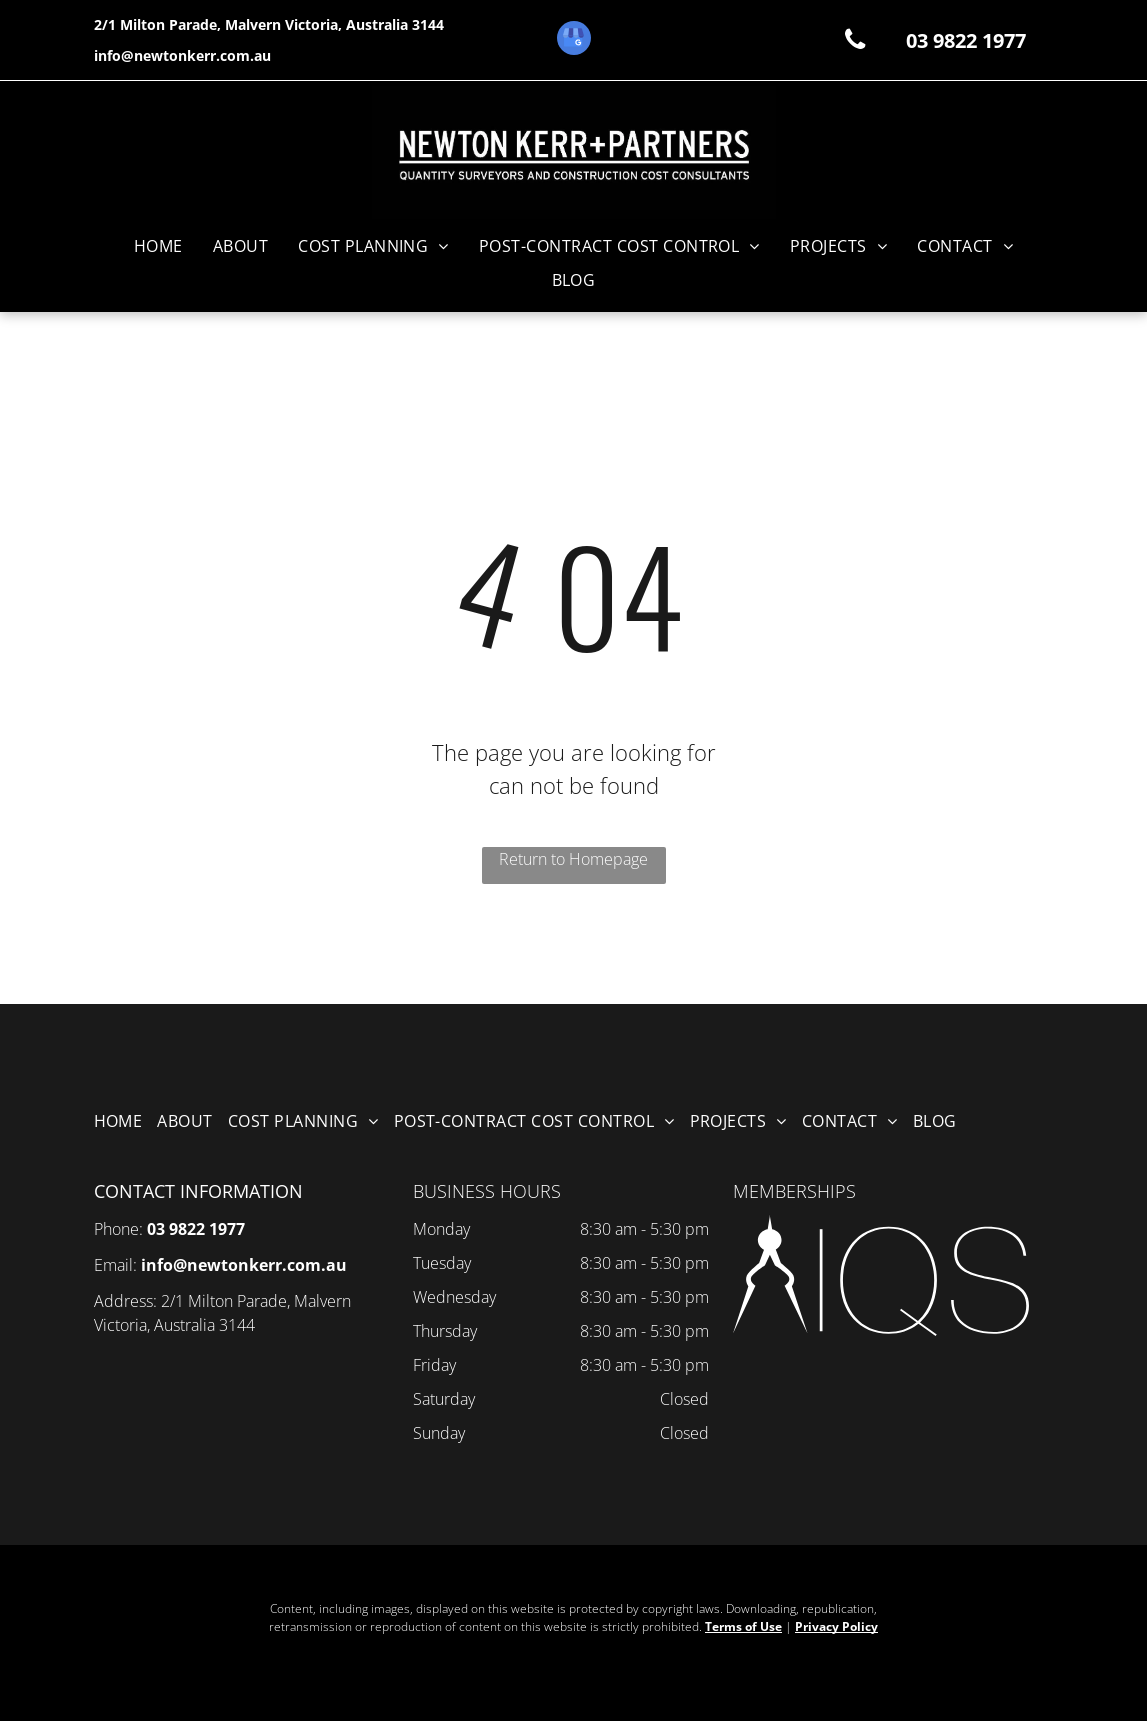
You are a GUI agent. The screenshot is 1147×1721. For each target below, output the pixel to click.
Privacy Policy (836, 1626)
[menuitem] (158, 246)
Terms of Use (743, 1626)
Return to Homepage (573, 859)
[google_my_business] (574, 40)
